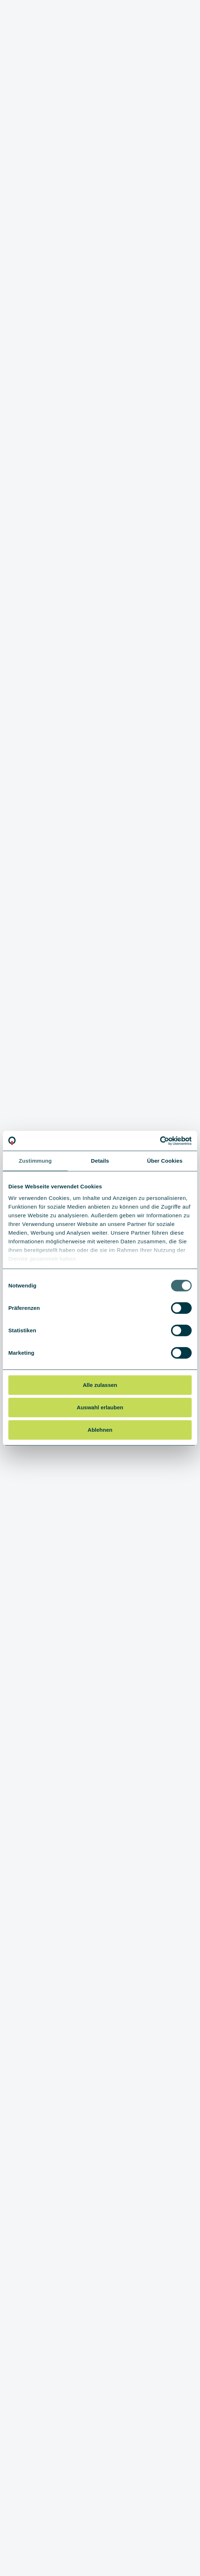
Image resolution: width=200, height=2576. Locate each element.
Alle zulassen (100, 1385)
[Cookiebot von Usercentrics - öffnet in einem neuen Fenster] (160, 1140)
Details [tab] (100, 1161)
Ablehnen (100, 1429)
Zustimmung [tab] (35, 1161)
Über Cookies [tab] (165, 1161)
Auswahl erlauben (100, 1407)
